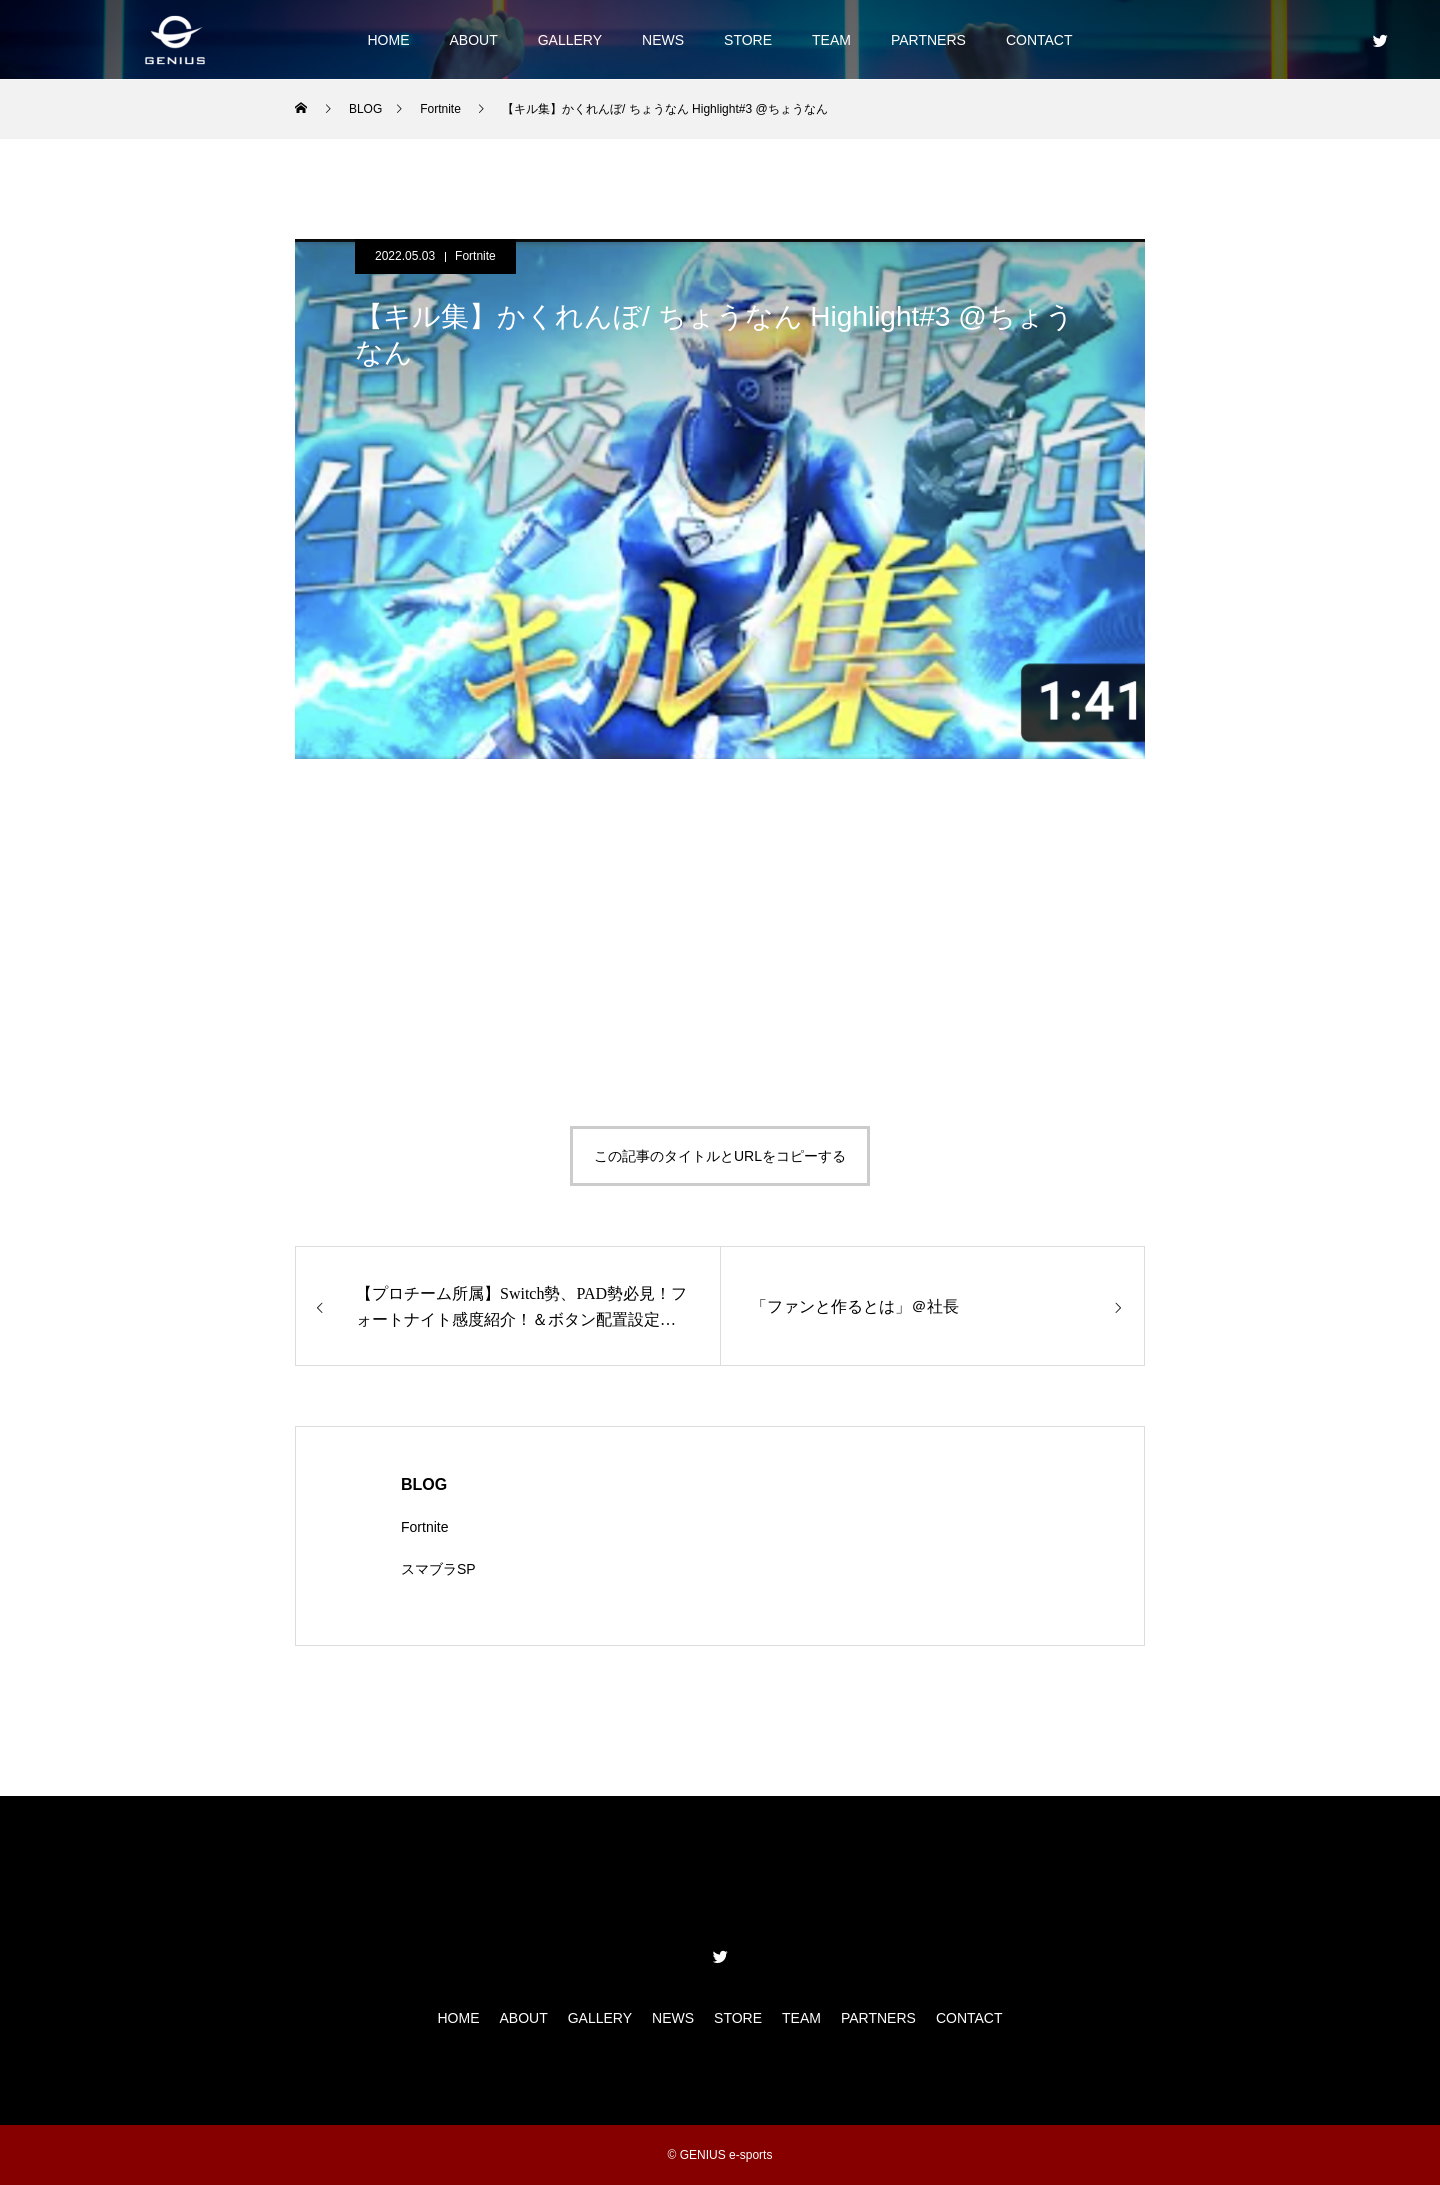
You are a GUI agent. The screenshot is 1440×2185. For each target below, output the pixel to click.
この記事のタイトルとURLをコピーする (720, 1156)
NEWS (663, 40)
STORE (748, 40)
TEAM (831, 40)
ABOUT (473, 40)
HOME (388, 40)
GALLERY (570, 40)
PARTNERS (928, 40)
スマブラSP (438, 1569)
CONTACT (1039, 40)
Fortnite (475, 256)
